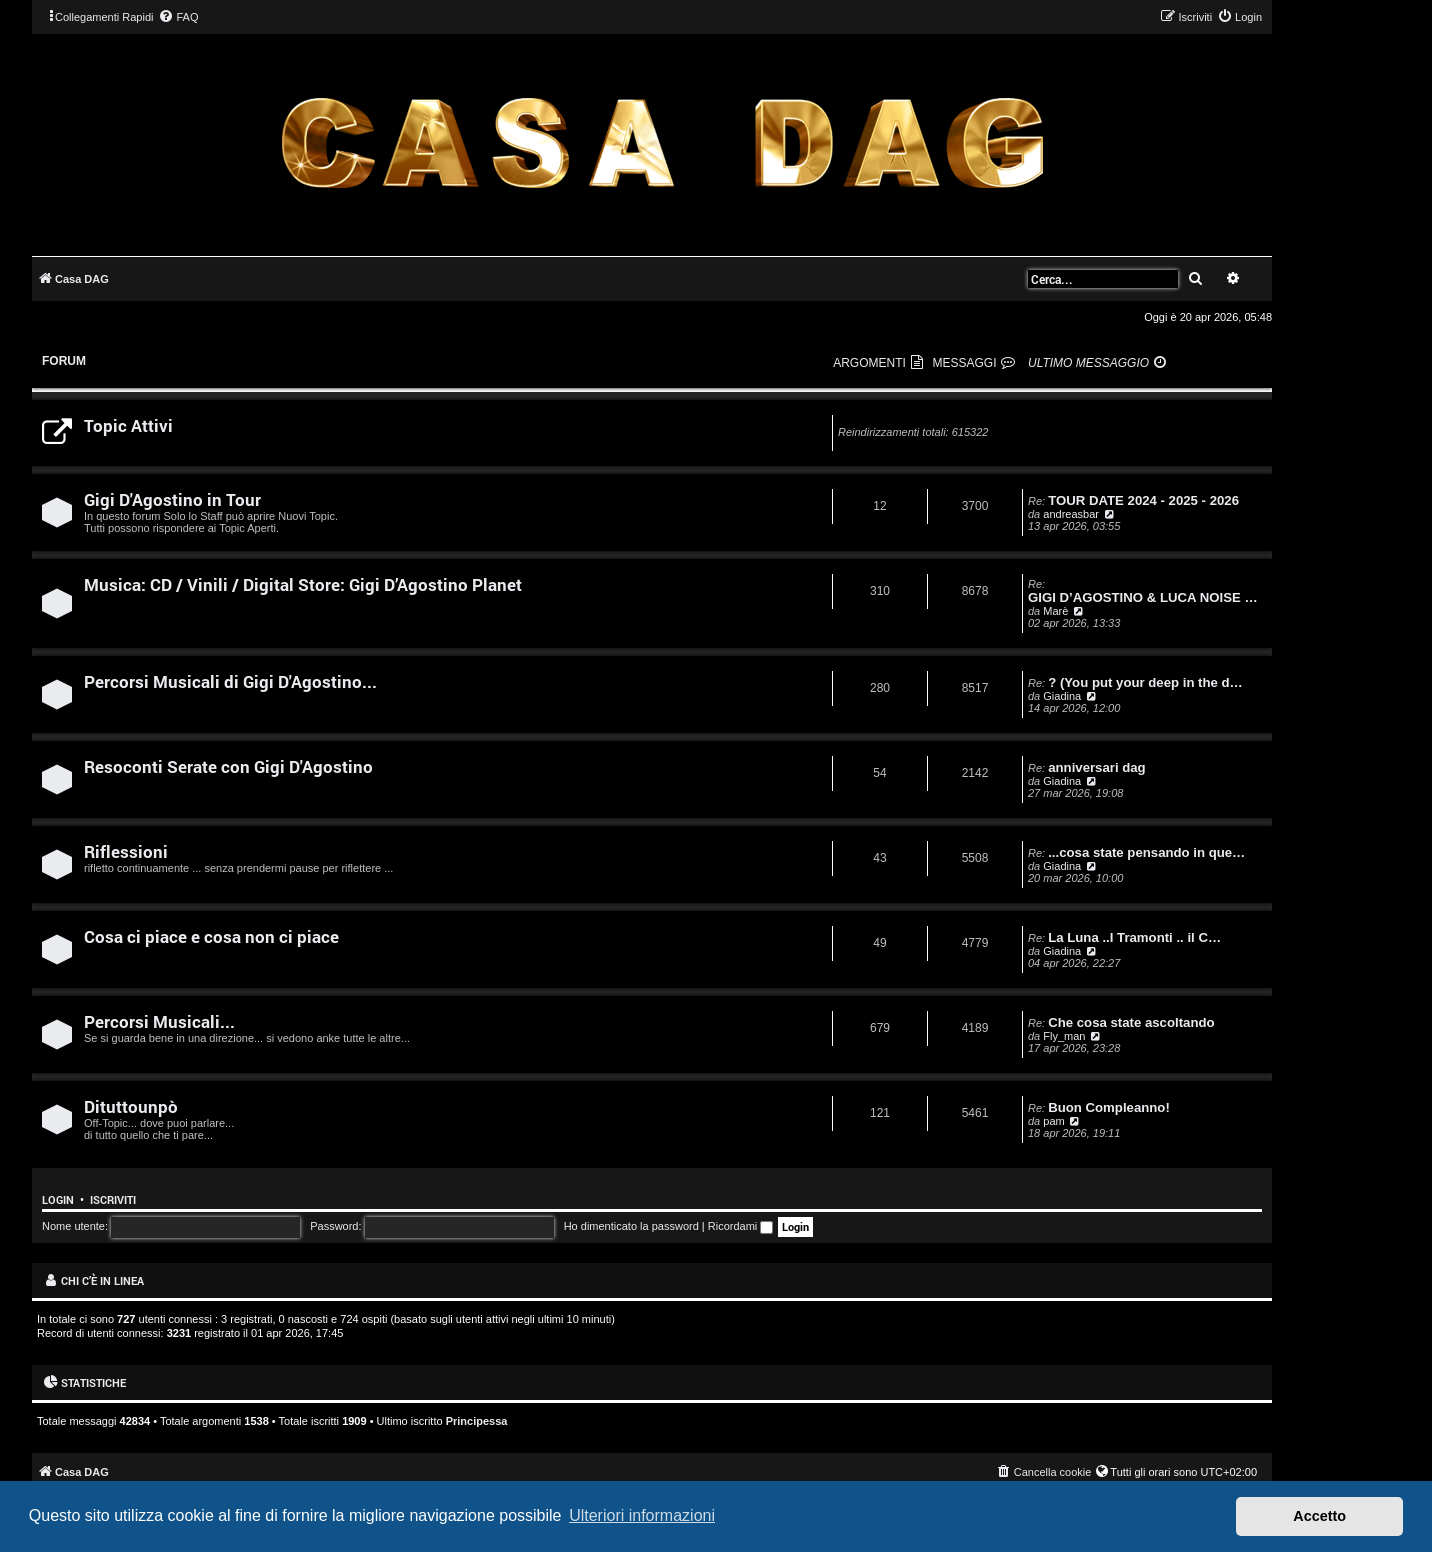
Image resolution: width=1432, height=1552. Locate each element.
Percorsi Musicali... (159, 1021)
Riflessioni (126, 851)
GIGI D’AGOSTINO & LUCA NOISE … (1143, 597)
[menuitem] (178, 17)
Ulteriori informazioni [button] (642, 1515)
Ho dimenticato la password (631, 1226)
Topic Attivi (128, 425)
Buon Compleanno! (1109, 1107)
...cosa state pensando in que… (1146, 852)
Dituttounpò (131, 1106)
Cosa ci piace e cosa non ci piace (211, 936)
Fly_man (1064, 1036)
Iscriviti (113, 1200)
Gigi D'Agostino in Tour (172, 499)
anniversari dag (1096, 767)
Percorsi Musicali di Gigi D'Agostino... (230, 681)
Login (58, 1200)
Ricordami (741, 1226)
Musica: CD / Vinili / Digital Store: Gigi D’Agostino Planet (303, 584)
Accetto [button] (1319, 1516)
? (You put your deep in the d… (1145, 682)
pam (1053, 1121)
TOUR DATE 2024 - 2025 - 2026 (1143, 500)
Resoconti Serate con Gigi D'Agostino (228, 766)
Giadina (1062, 696)
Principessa (477, 1421)
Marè (1055, 611)
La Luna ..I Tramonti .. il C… (1134, 937)
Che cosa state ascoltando (1131, 1022)
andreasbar (1071, 514)
